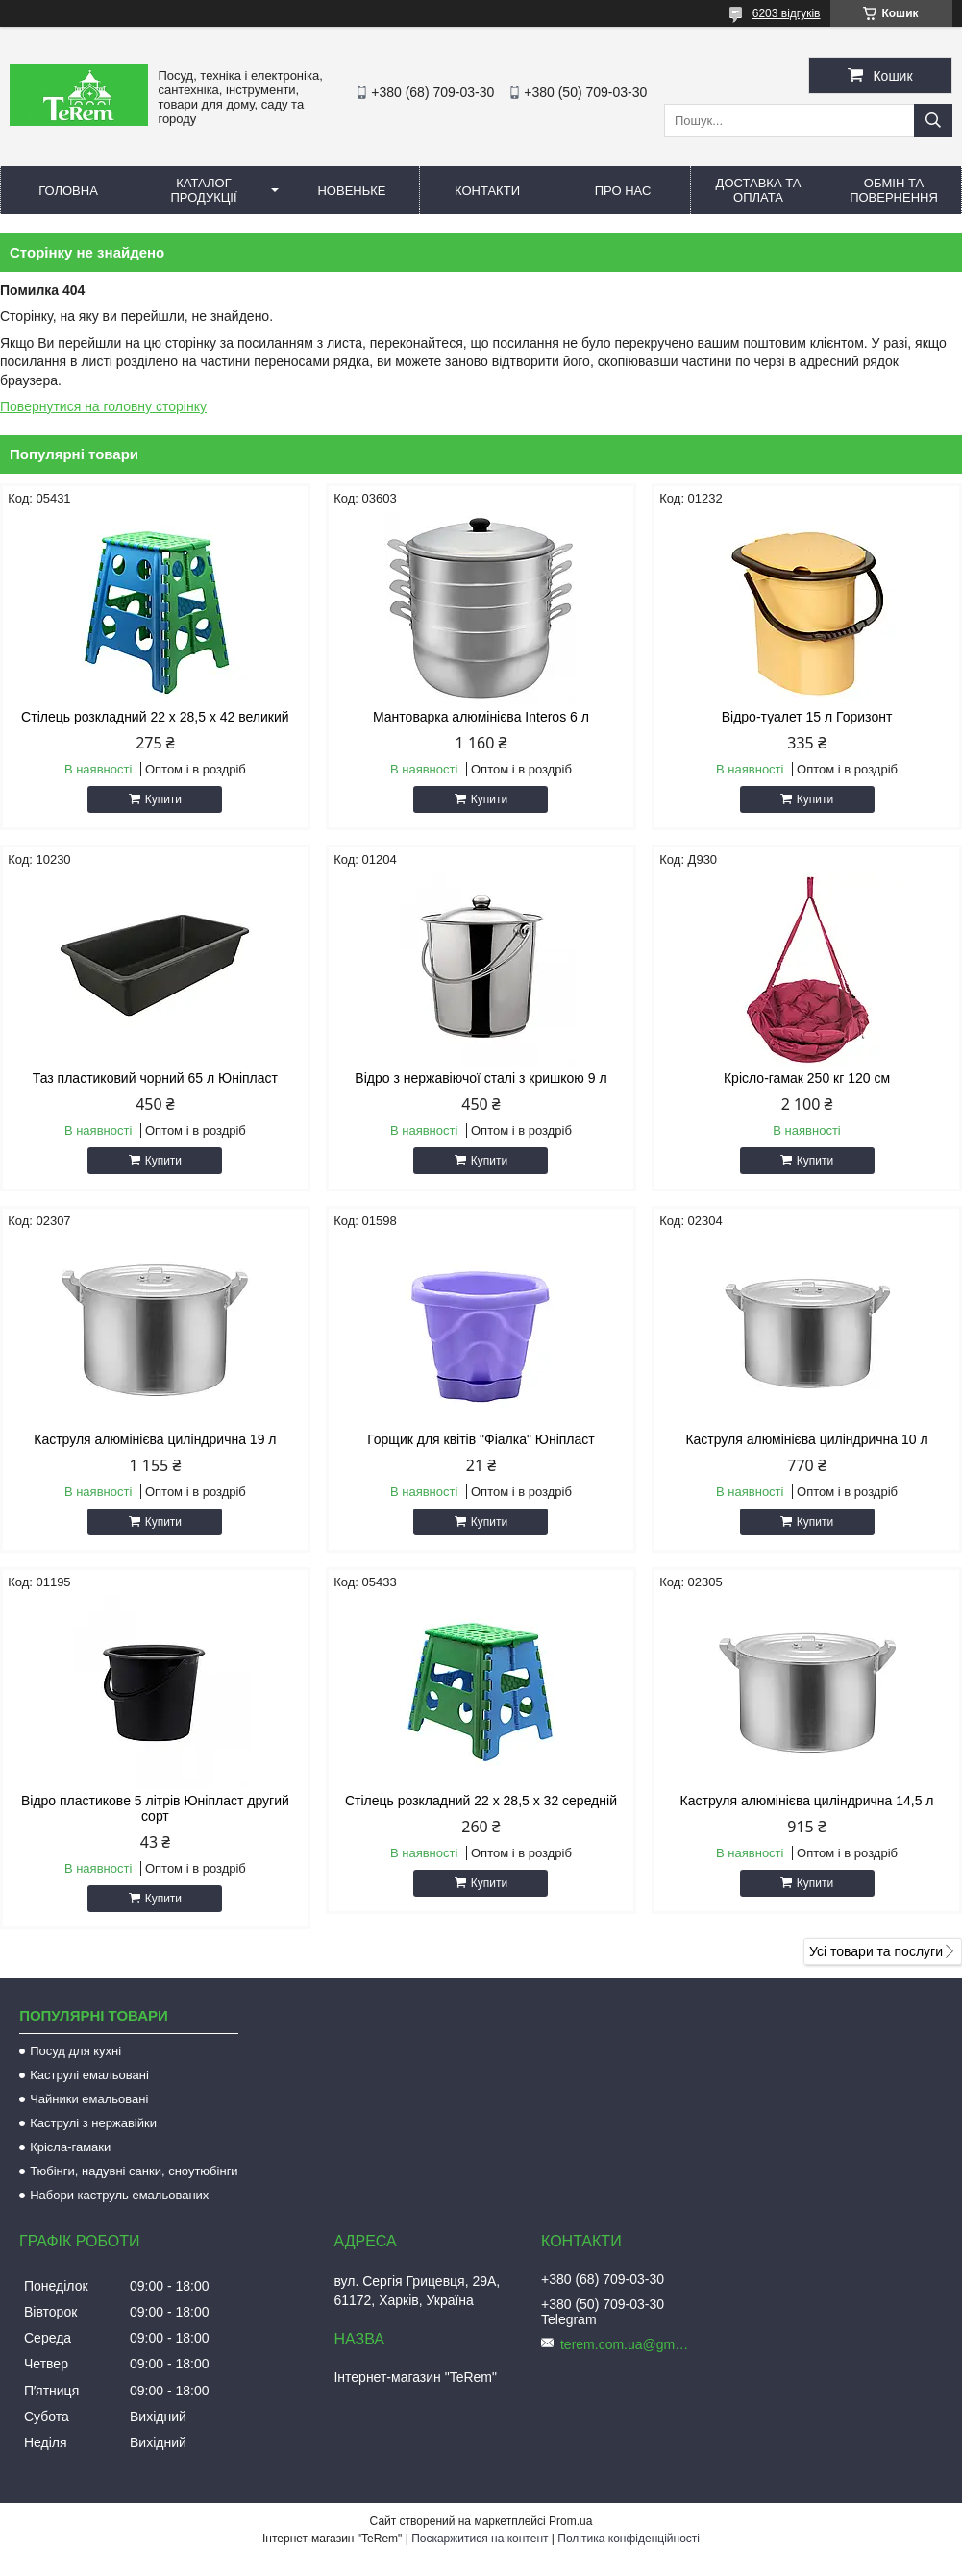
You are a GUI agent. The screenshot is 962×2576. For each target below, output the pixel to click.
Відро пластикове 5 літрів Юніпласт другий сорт (155, 1808)
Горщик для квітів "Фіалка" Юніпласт (481, 1439)
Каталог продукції (203, 190)
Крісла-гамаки (70, 2147)
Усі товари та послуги (876, 1951)
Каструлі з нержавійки (93, 2123)
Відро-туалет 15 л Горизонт (807, 716)
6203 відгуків (786, 13)
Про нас (623, 191)
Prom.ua (570, 2521)
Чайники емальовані (89, 2099)
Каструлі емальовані (89, 2075)
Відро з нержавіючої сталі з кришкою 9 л (480, 1078)
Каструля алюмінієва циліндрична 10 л (806, 1439)
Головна (68, 191)
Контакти (487, 191)
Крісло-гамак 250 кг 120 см (807, 1078)
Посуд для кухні (75, 2051)
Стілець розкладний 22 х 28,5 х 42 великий (155, 716)
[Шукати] (933, 120)
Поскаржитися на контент (479, 2538)
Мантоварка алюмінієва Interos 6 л (481, 716)
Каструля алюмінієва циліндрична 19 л (155, 1439)
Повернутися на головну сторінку (103, 406)
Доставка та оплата (759, 190)
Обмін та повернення (894, 190)
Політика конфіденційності (628, 2538)
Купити (163, 799)
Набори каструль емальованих (119, 2195)
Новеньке (351, 191)
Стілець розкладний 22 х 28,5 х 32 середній (481, 1800)
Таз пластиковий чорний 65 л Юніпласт (155, 1078)
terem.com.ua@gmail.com (627, 2344)
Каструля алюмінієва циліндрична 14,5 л (807, 1800)
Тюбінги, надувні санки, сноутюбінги (134, 2171)
